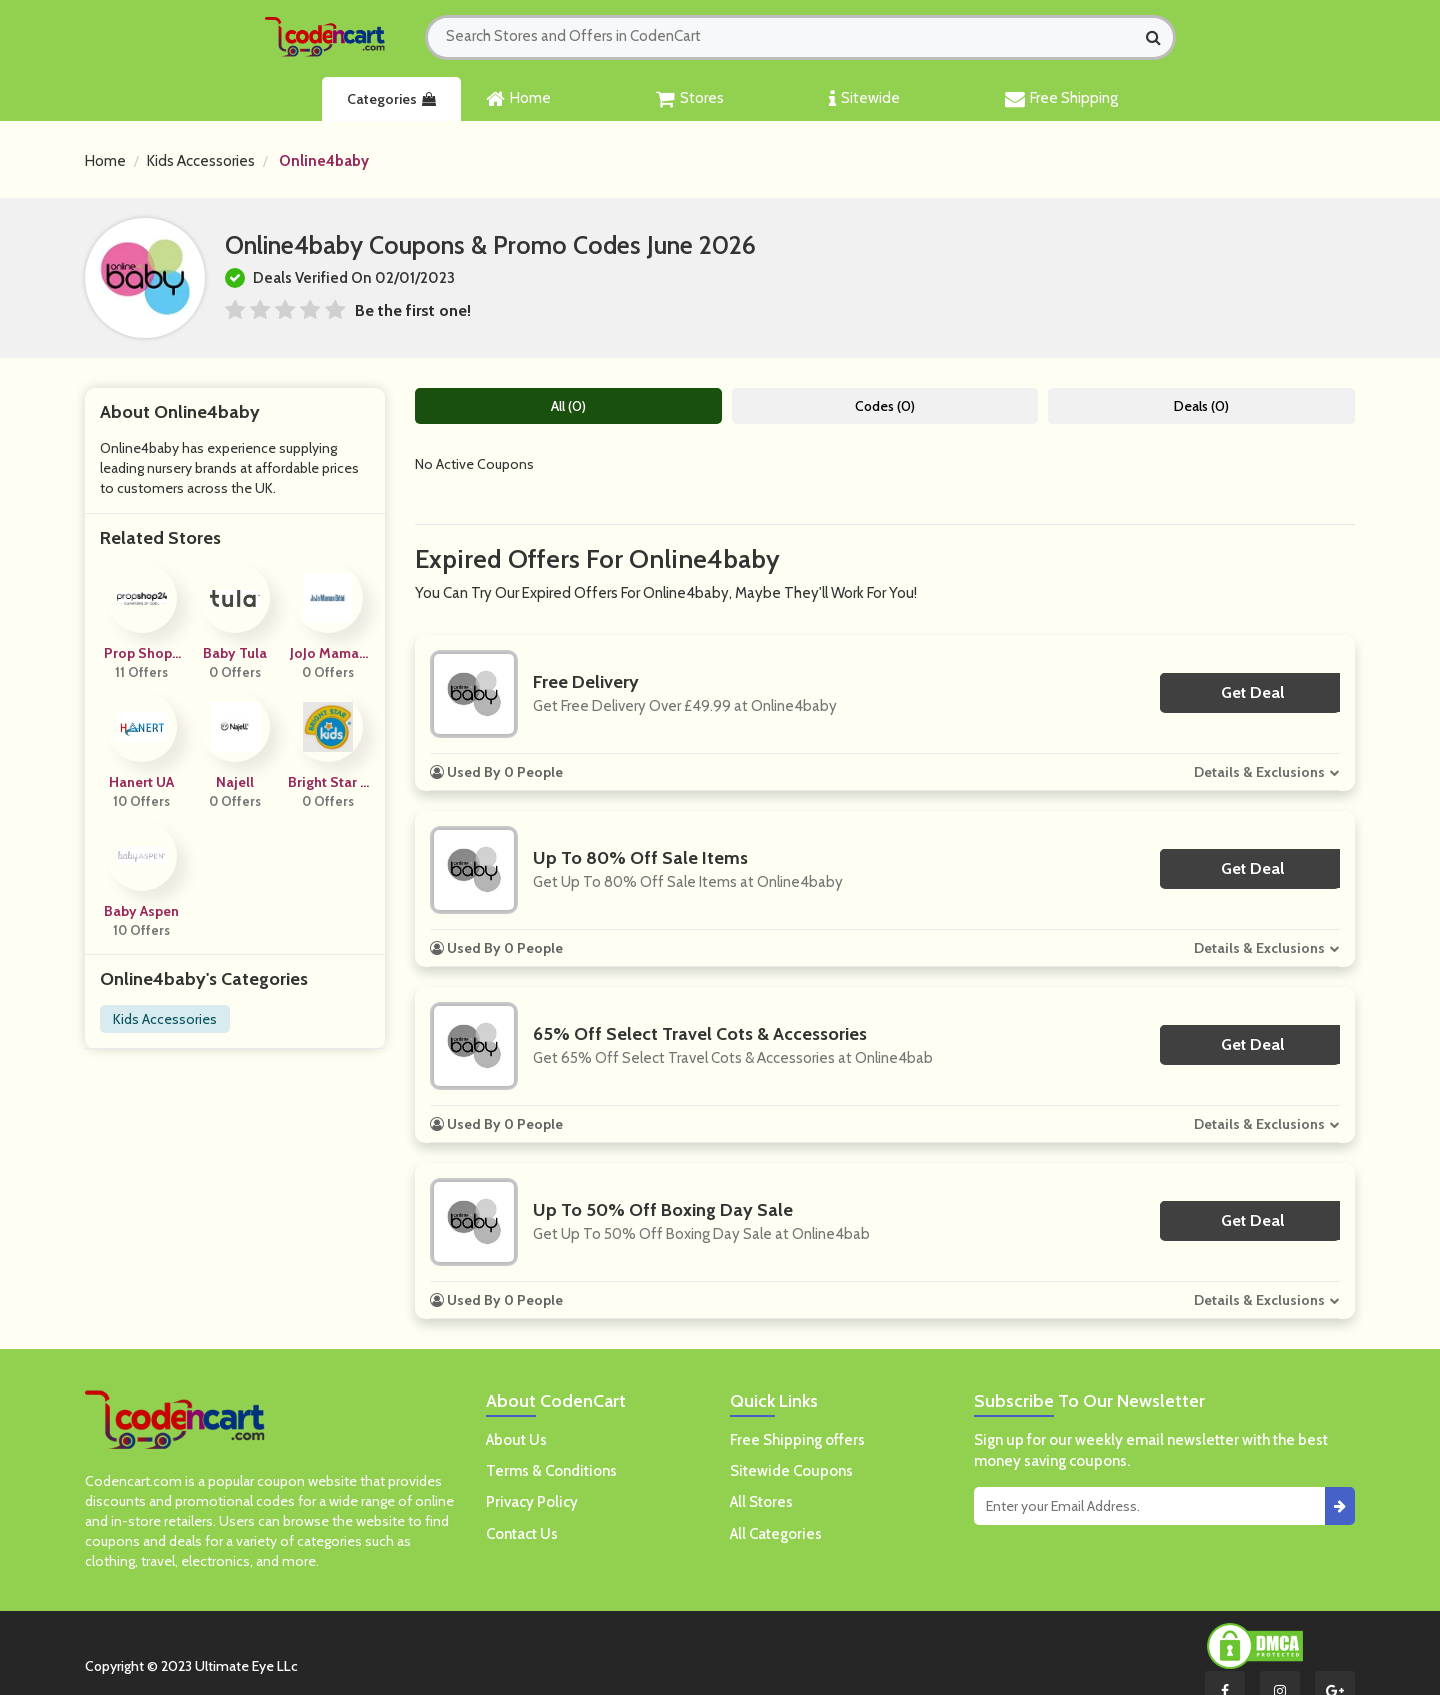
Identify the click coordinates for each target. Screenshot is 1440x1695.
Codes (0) (885, 406)
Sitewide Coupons (791, 1471)
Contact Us (522, 1534)
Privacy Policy (532, 1502)
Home (518, 99)
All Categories (776, 1534)
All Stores (761, 1502)
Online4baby (324, 161)
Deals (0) (1201, 406)
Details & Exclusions (1259, 772)
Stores (690, 99)
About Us (516, 1440)
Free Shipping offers (797, 1440)
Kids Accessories (201, 161)
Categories (391, 99)
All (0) (568, 406)
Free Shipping (1061, 99)
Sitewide (864, 99)
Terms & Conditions (551, 1471)
